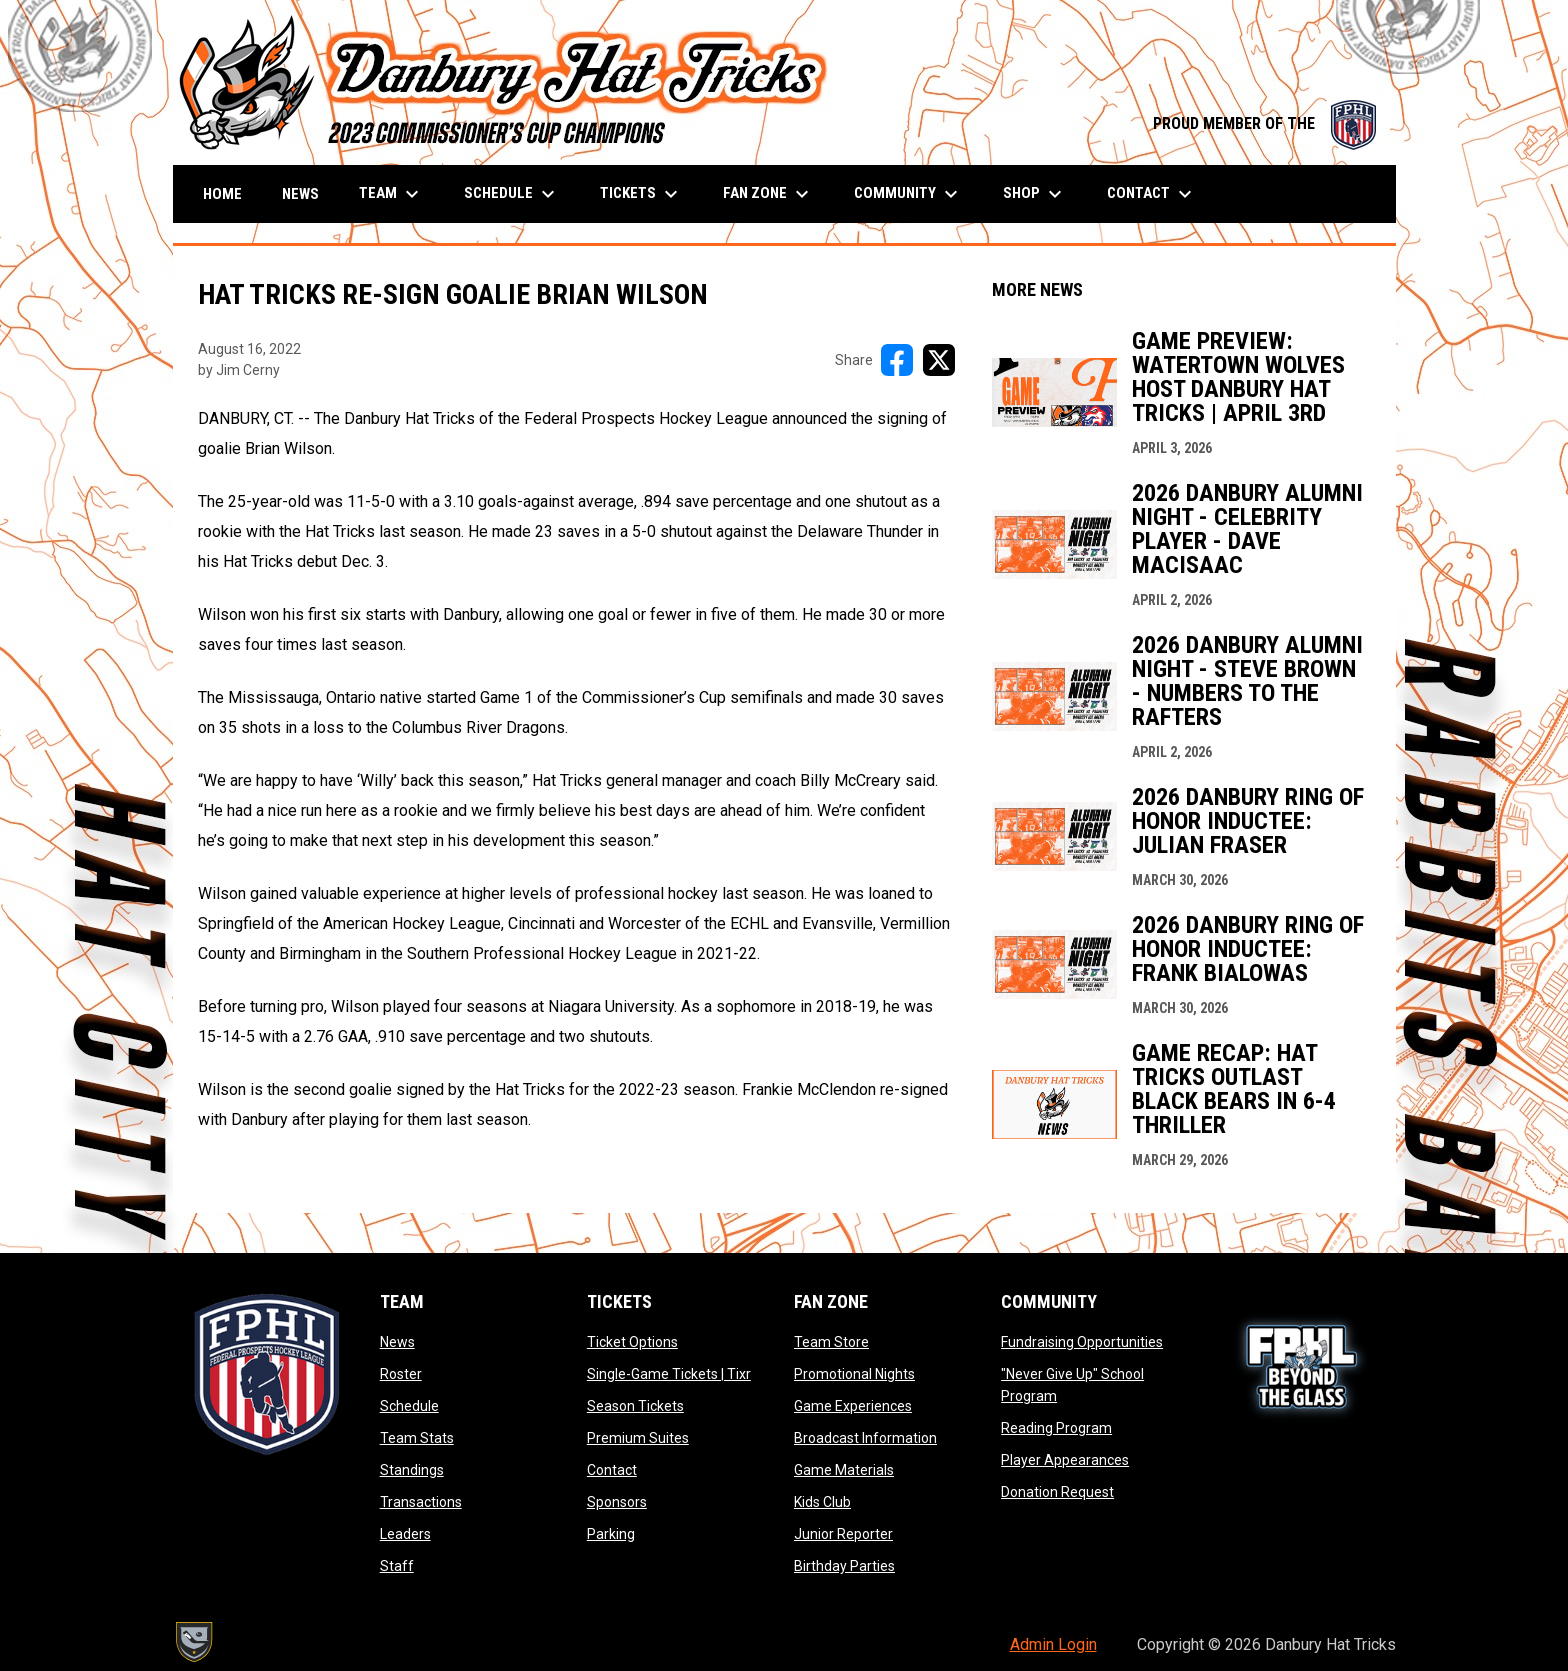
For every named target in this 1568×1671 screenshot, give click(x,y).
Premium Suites (638, 1438)
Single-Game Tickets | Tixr (669, 1374)
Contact (612, 1470)
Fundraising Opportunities (1082, 1342)
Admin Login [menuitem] (1053, 1644)
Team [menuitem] (391, 194)
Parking (611, 1534)
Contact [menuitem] (1152, 194)
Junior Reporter (843, 1534)
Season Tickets (635, 1406)
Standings (412, 1470)
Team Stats (417, 1438)
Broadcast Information (865, 1438)
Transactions (421, 1502)
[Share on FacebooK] (897, 360)
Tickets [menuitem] (641, 194)
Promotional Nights (854, 1374)
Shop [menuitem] (1035, 194)
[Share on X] (939, 360)
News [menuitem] (300, 194)
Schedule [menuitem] (512, 194)
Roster (401, 1374)
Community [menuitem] (908, 194)
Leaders (405, 1534)
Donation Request (1057, 1492)
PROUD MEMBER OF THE (1264, 123)
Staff (397, 1566)
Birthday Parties (844, 1566)
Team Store (831, 1342)
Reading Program (1056, 1428)
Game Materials (844, 1470)
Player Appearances (1065, 1460)
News (397, 1342)
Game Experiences (853, 1406)
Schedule (409, 1406)
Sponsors (617, 1502)
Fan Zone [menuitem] (768, 194)
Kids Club (822, 1502)
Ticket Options (632, 1342)
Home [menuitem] (222, 194)
